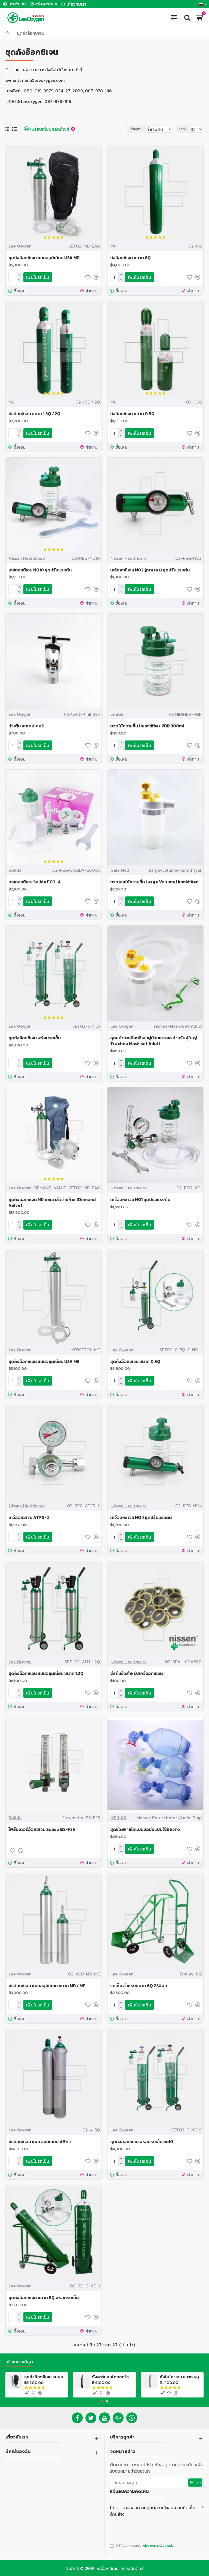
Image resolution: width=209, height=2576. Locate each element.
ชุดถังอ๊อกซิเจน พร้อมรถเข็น (34, 1036)
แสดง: (183, 129)
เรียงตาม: (134, 129)
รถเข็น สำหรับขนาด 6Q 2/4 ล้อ (138, 1983)
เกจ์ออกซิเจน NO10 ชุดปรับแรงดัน (40, 569)
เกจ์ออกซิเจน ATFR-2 (28, 1515)
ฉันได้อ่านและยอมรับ (142, 2543)
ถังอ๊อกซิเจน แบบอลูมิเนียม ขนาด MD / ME (46, 1983)
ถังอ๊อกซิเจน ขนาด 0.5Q (132, 413)
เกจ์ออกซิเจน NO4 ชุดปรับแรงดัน (141, 1515)
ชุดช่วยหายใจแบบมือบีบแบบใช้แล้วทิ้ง (145, 1827)
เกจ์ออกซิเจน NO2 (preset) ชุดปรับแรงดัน (150, 569)
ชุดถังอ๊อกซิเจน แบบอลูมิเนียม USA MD (44, 258)
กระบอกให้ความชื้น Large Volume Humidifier (154, 881)
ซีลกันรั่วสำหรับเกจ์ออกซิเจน (136, 1671)
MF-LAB (118, 1815)
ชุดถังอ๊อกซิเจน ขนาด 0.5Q (135, 1359)
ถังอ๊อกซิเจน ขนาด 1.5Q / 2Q (34, 413)
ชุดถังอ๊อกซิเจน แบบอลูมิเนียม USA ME (43, 1359)
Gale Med (119, 869)
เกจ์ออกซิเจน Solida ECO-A (34, 881)
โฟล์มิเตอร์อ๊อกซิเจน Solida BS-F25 (41, 1827)
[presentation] (148, 2524)
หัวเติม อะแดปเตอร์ (26, 725)
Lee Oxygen (20, 246)
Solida (116, 713)
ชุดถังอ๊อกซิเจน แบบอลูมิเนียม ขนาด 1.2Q (46, 1671)
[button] (102, 2398)
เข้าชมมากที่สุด (19, 2358)
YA (113, 246)
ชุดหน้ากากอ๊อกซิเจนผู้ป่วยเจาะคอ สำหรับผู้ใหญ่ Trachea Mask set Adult (153, 1039)
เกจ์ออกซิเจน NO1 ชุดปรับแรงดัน (140, 1198)
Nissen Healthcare (27, 557)
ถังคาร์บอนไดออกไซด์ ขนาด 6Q (113, 2373)
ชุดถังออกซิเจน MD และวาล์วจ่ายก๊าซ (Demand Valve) (52, 1200)
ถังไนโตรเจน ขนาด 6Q (179, 2373)
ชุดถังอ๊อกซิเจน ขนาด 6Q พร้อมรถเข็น (43, 2294)
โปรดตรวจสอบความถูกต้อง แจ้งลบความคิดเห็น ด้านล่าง (152, 2507)
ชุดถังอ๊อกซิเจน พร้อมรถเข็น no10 (141, 2138)
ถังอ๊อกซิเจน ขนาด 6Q (130, 258)
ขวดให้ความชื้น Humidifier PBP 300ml (147, 725)
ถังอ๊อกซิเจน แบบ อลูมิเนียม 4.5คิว (39, 2138)
